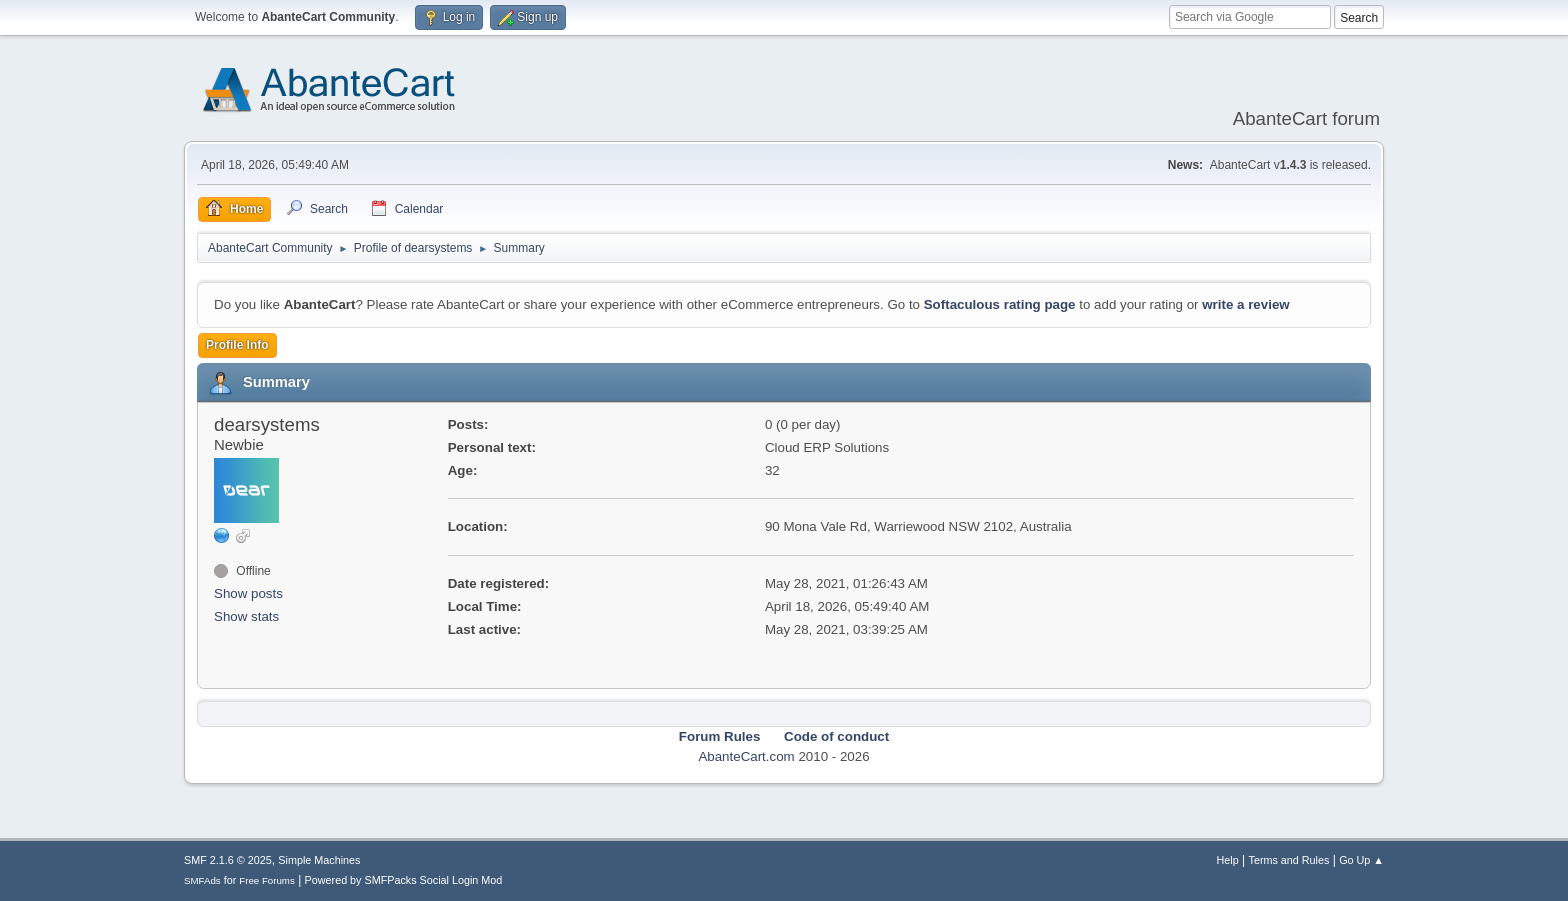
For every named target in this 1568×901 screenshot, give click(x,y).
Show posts (248, 593)
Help (1228, 860)
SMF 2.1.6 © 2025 (228, 860)
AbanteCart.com (746, 756)
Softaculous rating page (1000, 304)
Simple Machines (319, 860)
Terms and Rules (1289, 860)
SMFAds (202, 880)
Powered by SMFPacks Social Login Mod (404, 880)
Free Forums (267, 880)
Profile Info (237, 345)
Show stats (246, 616)
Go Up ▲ (1361, 860)
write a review (1245, 304)
